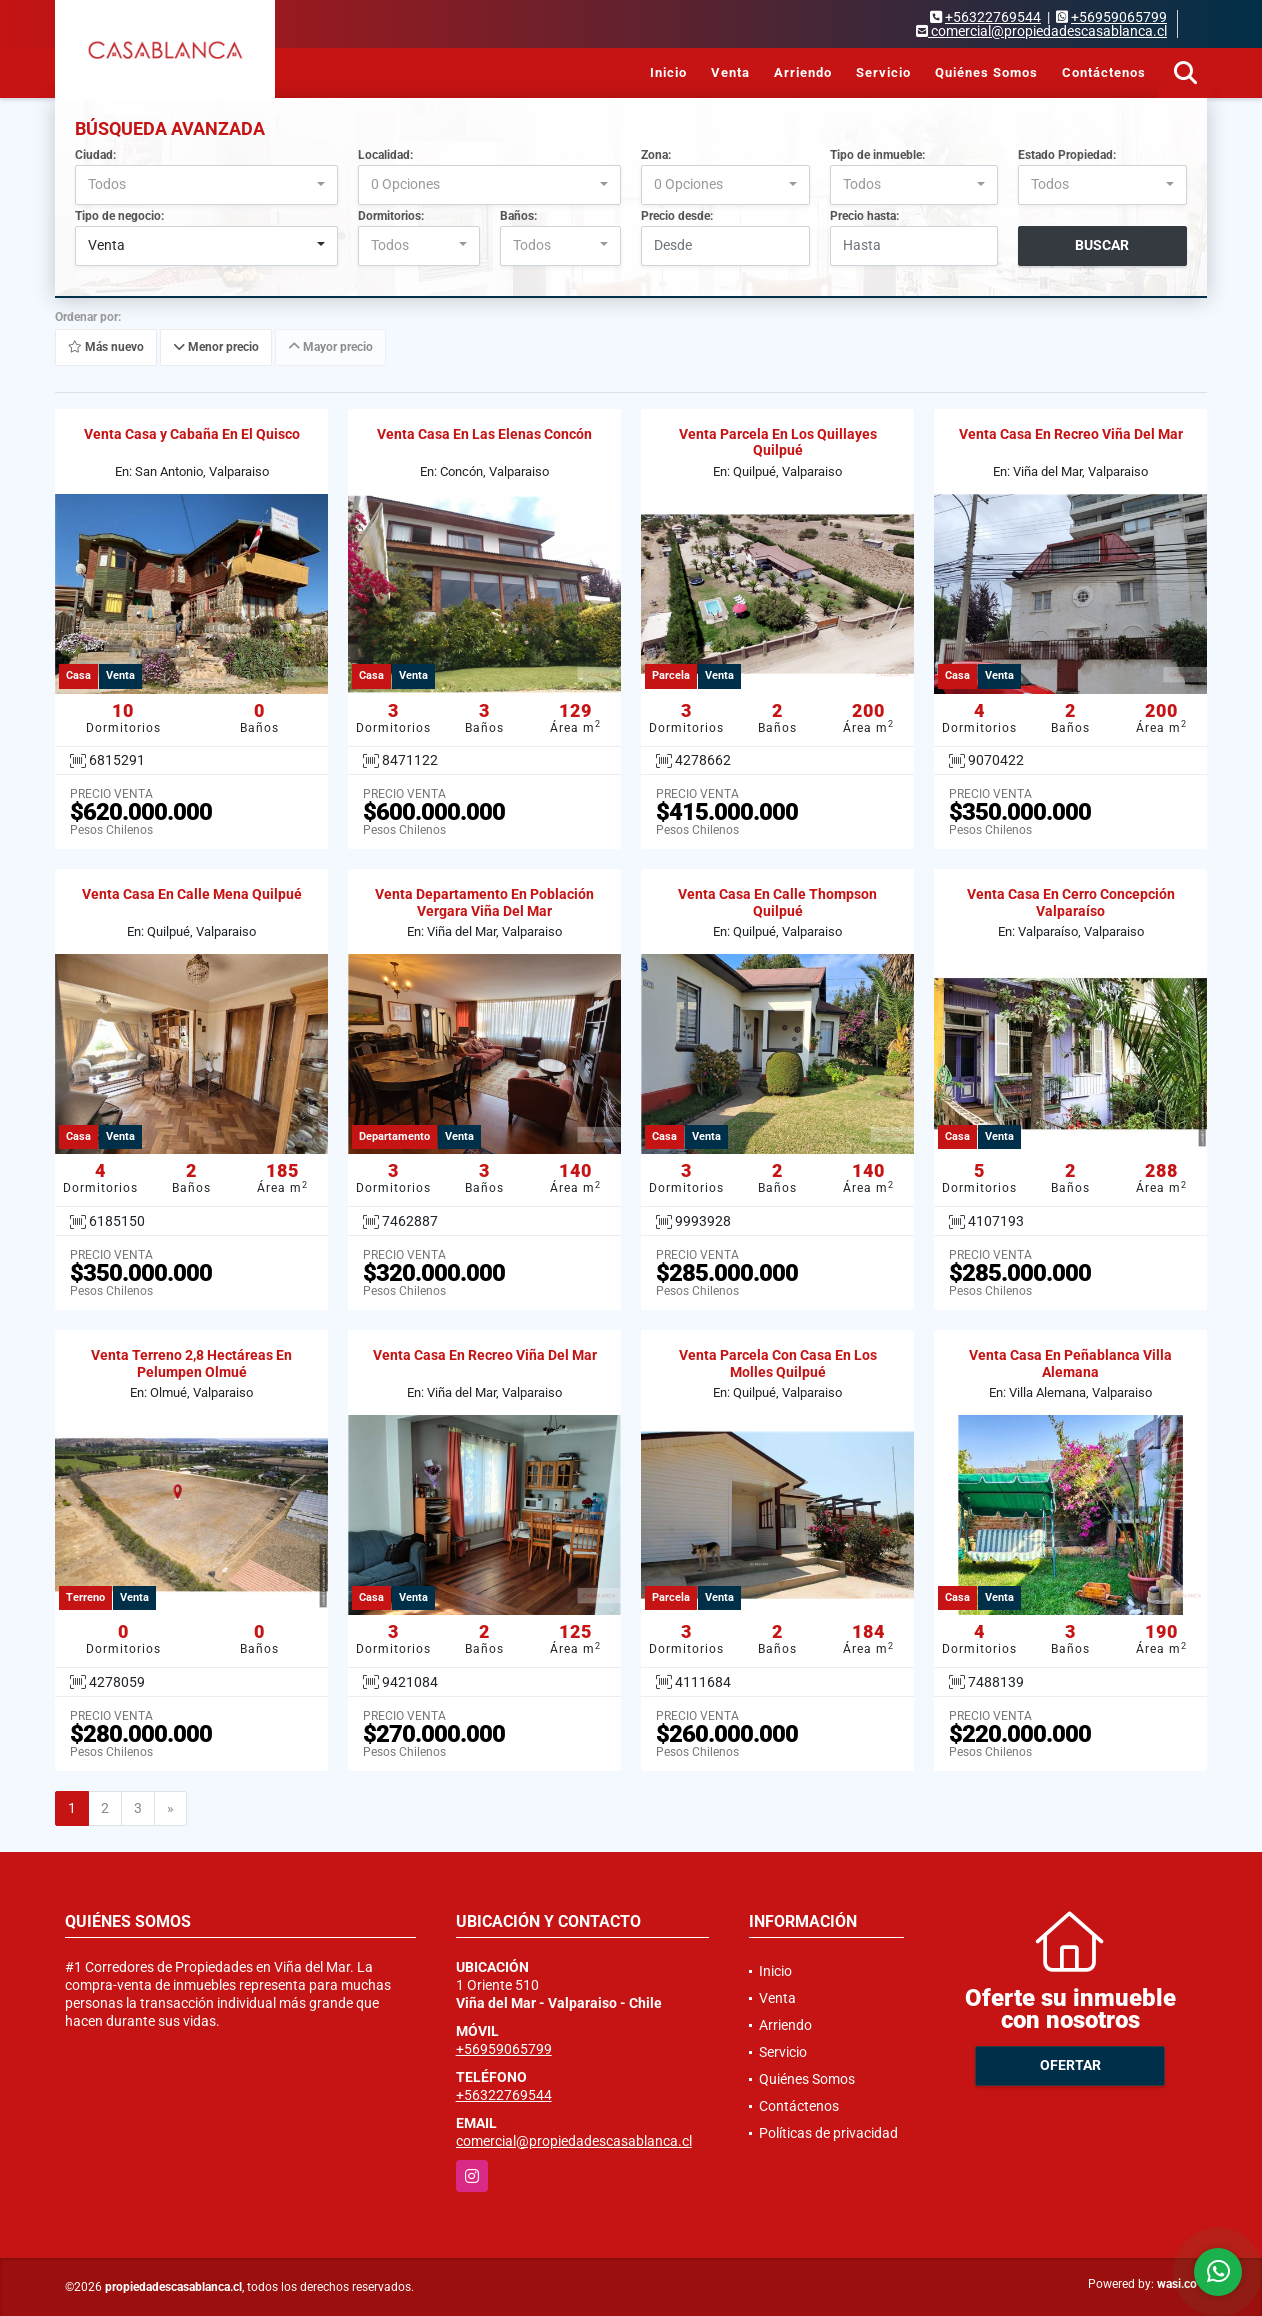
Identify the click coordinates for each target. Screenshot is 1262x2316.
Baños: (518, 216)
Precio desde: (677, 216)
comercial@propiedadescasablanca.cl (574, 2141)
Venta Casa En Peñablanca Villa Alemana (1070, 1363)
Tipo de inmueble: (877, 155)
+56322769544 (993, 17)
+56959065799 (1119, 17)
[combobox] (206, 185)
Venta (730, 72)
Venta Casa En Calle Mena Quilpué (192, 894)
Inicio (668, 72)
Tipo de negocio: (119, 216)
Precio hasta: (864, 216)
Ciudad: (95, 155)
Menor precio (216, 347)
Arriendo (803, 72)
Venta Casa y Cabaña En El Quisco (192, 434)
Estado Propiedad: (1067, 155)
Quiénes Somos (986, 72)
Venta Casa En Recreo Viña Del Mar (1071, 434)
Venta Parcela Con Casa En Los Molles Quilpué (778, 1363)
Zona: (656, 155)
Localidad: (385, 155)
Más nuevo (106, 347)
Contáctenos (1104, 72)
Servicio (883, 72)
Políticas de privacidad (828, 2133)
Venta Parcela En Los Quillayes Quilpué (778, 442)
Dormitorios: (391, 216)
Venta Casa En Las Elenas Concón (484, 434)
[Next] (170, 1809)
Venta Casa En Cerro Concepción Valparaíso (1071, 902)
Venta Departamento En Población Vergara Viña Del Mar (484, 902)
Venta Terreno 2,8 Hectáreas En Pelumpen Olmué (191, 1363)
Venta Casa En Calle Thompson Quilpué (777, 902)
